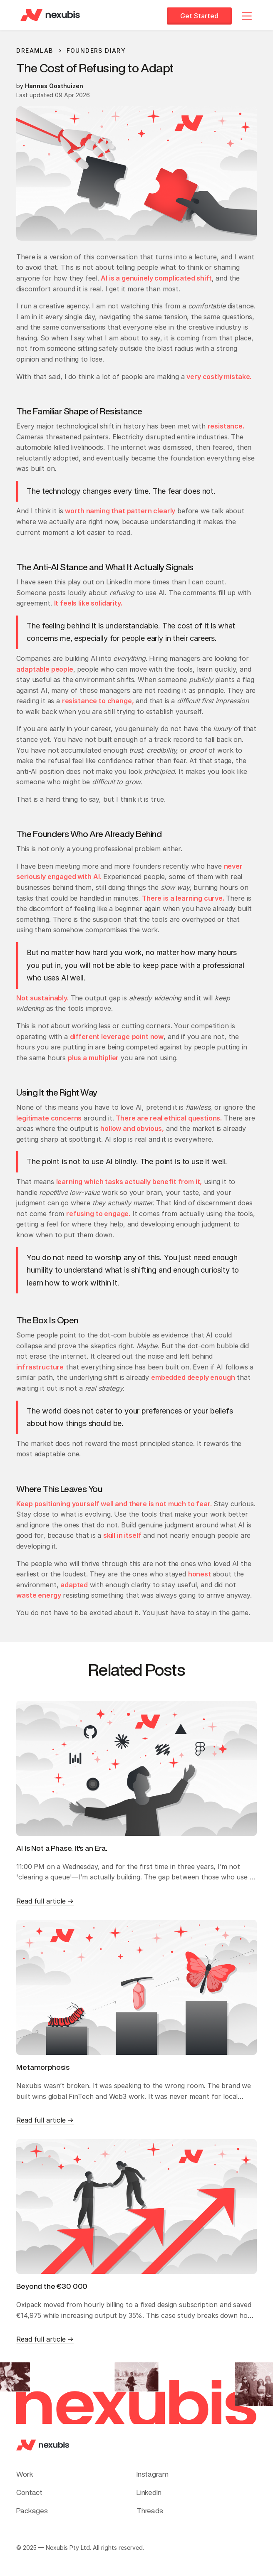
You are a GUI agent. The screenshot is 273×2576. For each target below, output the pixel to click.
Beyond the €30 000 (51, 2286)
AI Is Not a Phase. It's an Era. (61, 1848)
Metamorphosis (42, 2067)
